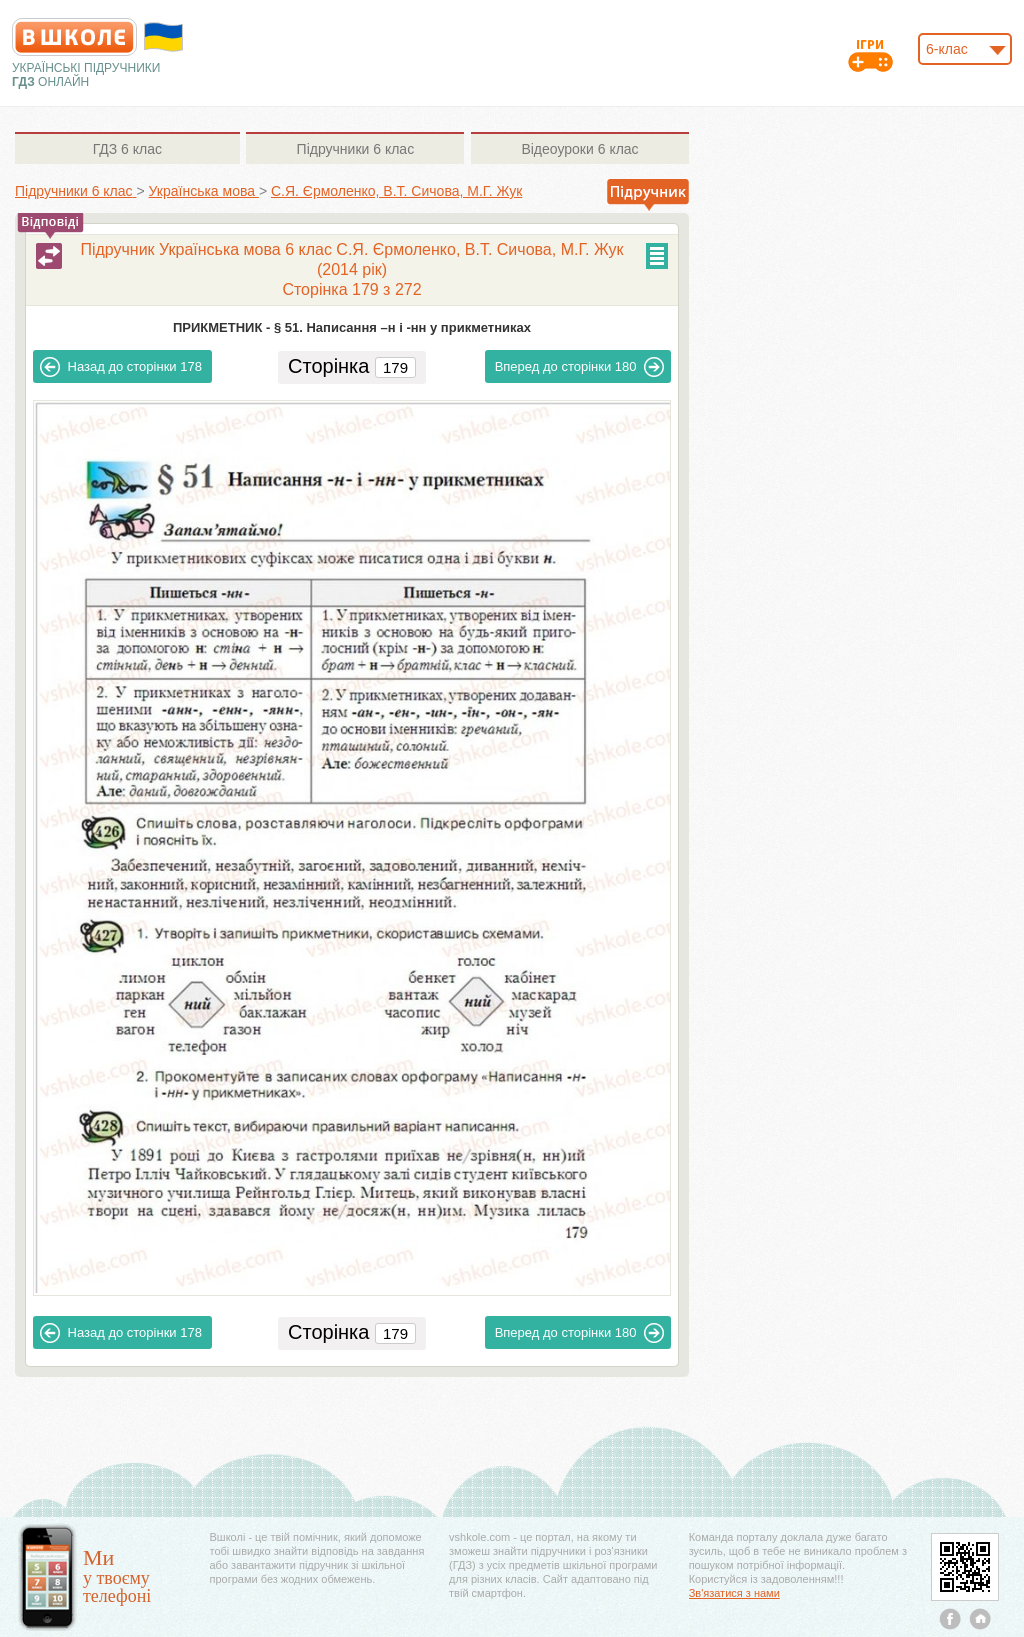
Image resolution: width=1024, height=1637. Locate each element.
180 (580, 367)
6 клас (127, 149)
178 (121, 367)
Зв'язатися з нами (734, 1593)
